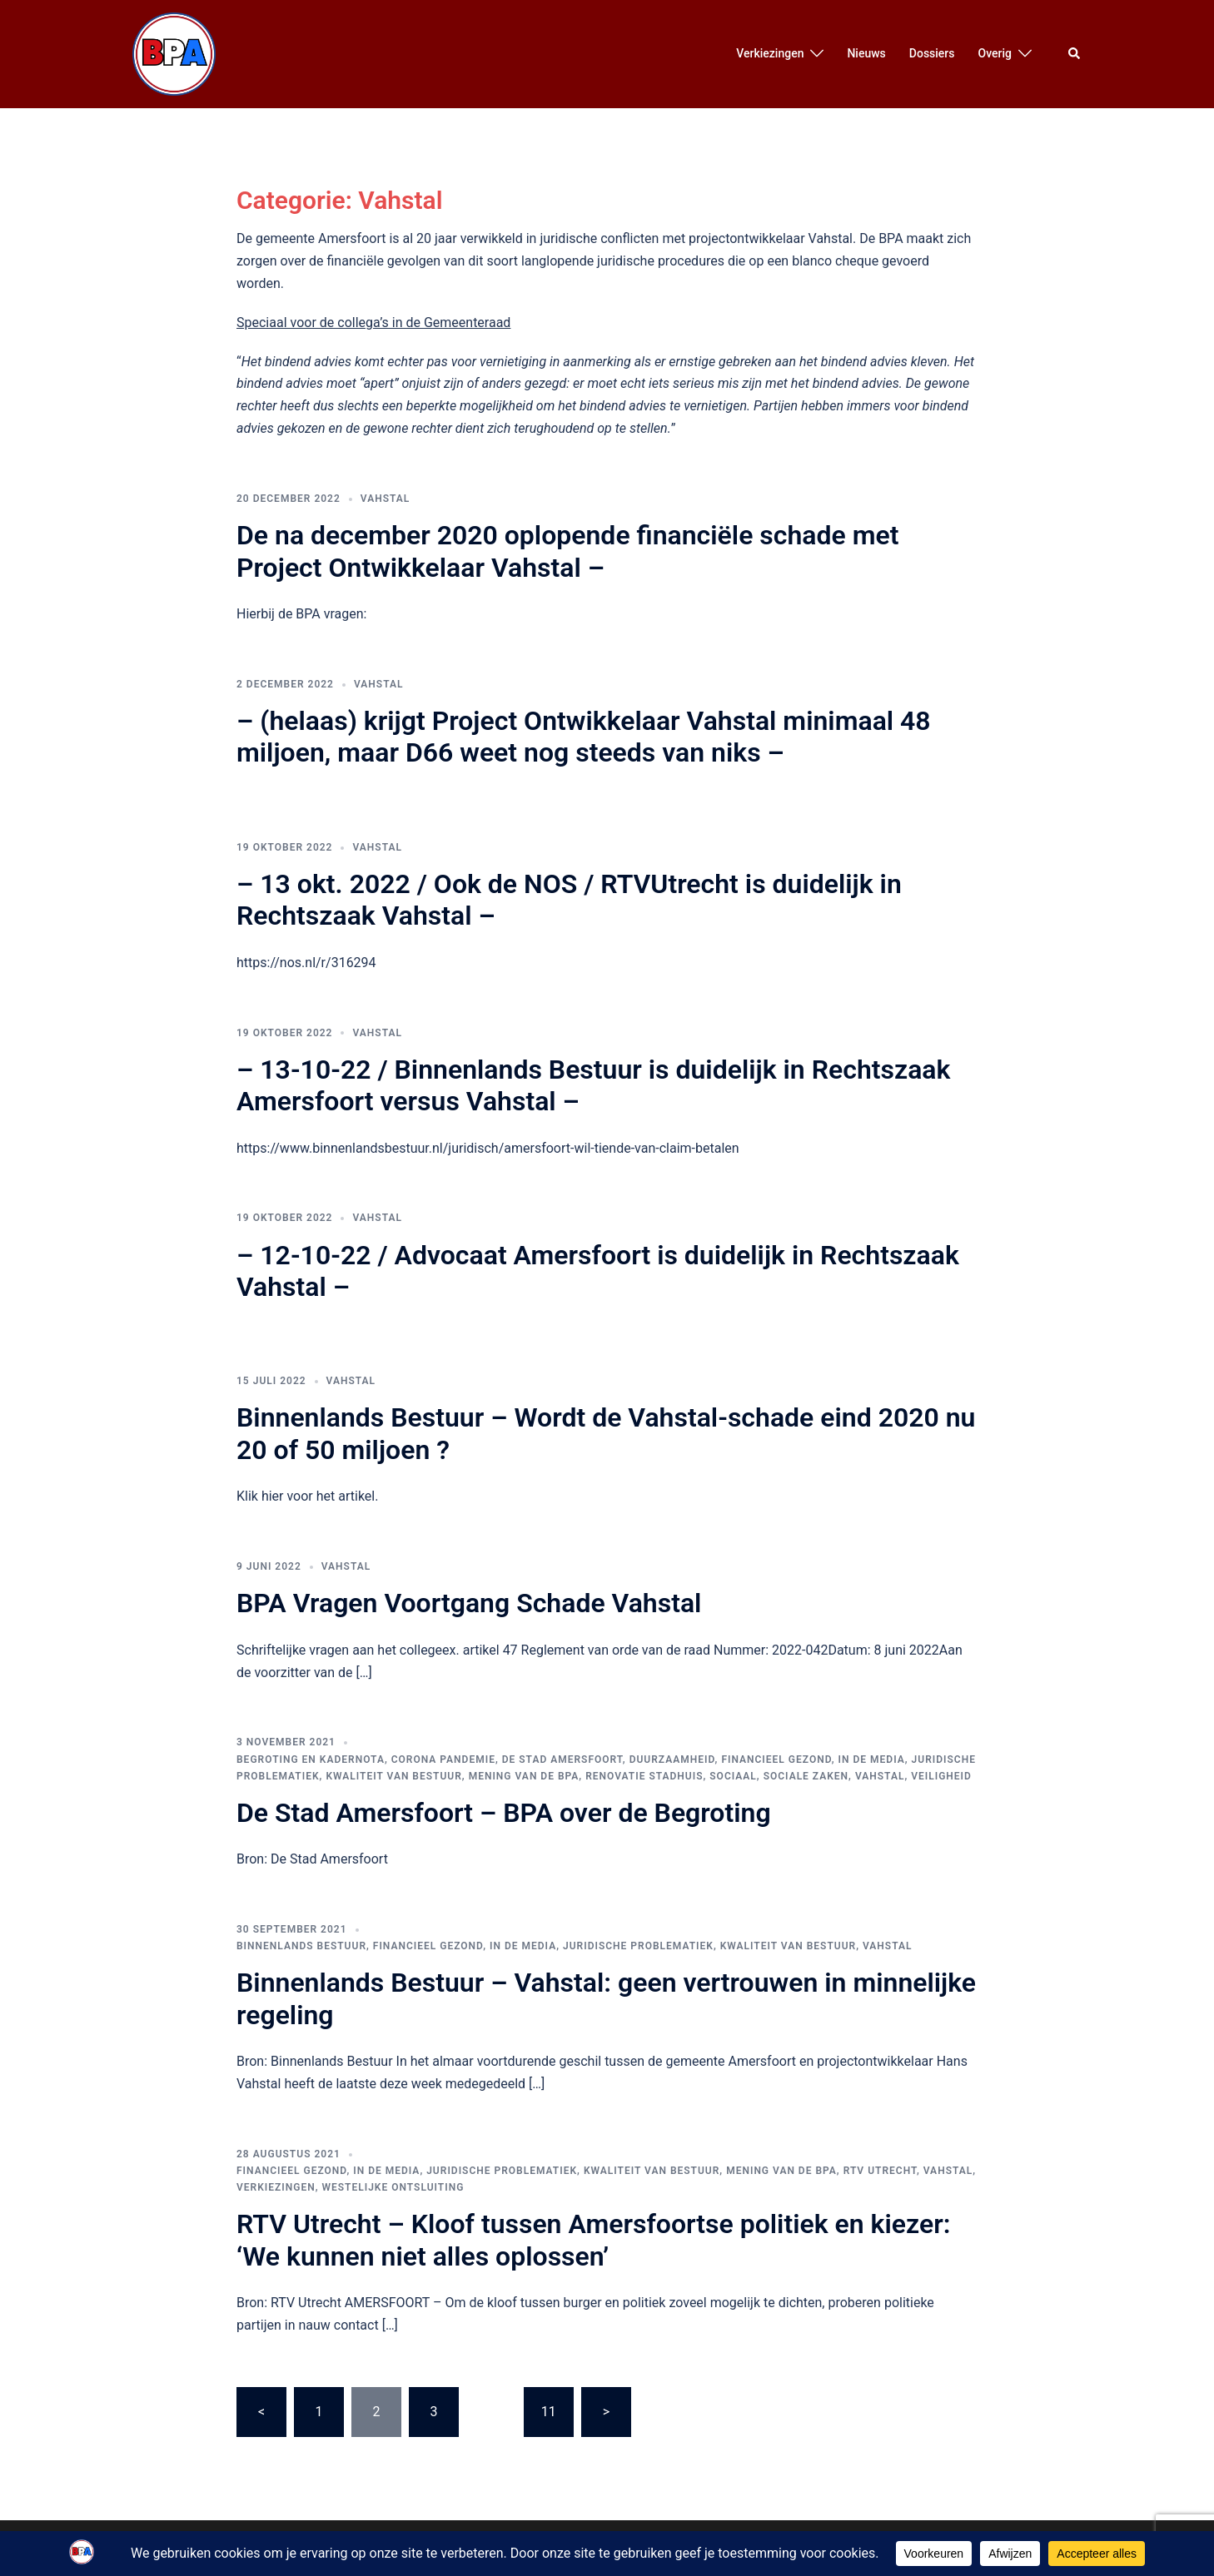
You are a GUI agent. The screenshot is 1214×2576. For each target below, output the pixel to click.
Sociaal (733, 1776)
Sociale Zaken (806, 1776)
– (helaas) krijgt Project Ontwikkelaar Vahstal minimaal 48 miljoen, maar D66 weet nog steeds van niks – (583, 736)
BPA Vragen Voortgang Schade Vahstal (468, 1603)
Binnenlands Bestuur (301, 1946)
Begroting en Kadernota (310, 1759)
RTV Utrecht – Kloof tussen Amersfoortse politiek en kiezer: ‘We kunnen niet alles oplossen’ (593, 2239)
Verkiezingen (770, 53)
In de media (871, 1759)
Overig (995, 53)
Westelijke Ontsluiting (392, 2187)
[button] (1075, 54)
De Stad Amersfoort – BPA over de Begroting (503, 1813)
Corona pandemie (443, 1759)
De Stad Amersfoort (562, 1759)
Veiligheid (941, 1776)
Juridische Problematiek (638, 1946)
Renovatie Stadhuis (644, 1776)
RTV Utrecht (880, 2170)
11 (548, 2412)
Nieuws (866, 53)
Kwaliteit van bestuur (393, 1776)
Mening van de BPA (524, 1776)
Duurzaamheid (672, 1759)
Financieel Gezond (776, 1759)
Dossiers (932, 53)
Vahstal (385, 498)
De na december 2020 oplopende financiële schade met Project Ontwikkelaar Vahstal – (567, 551)
